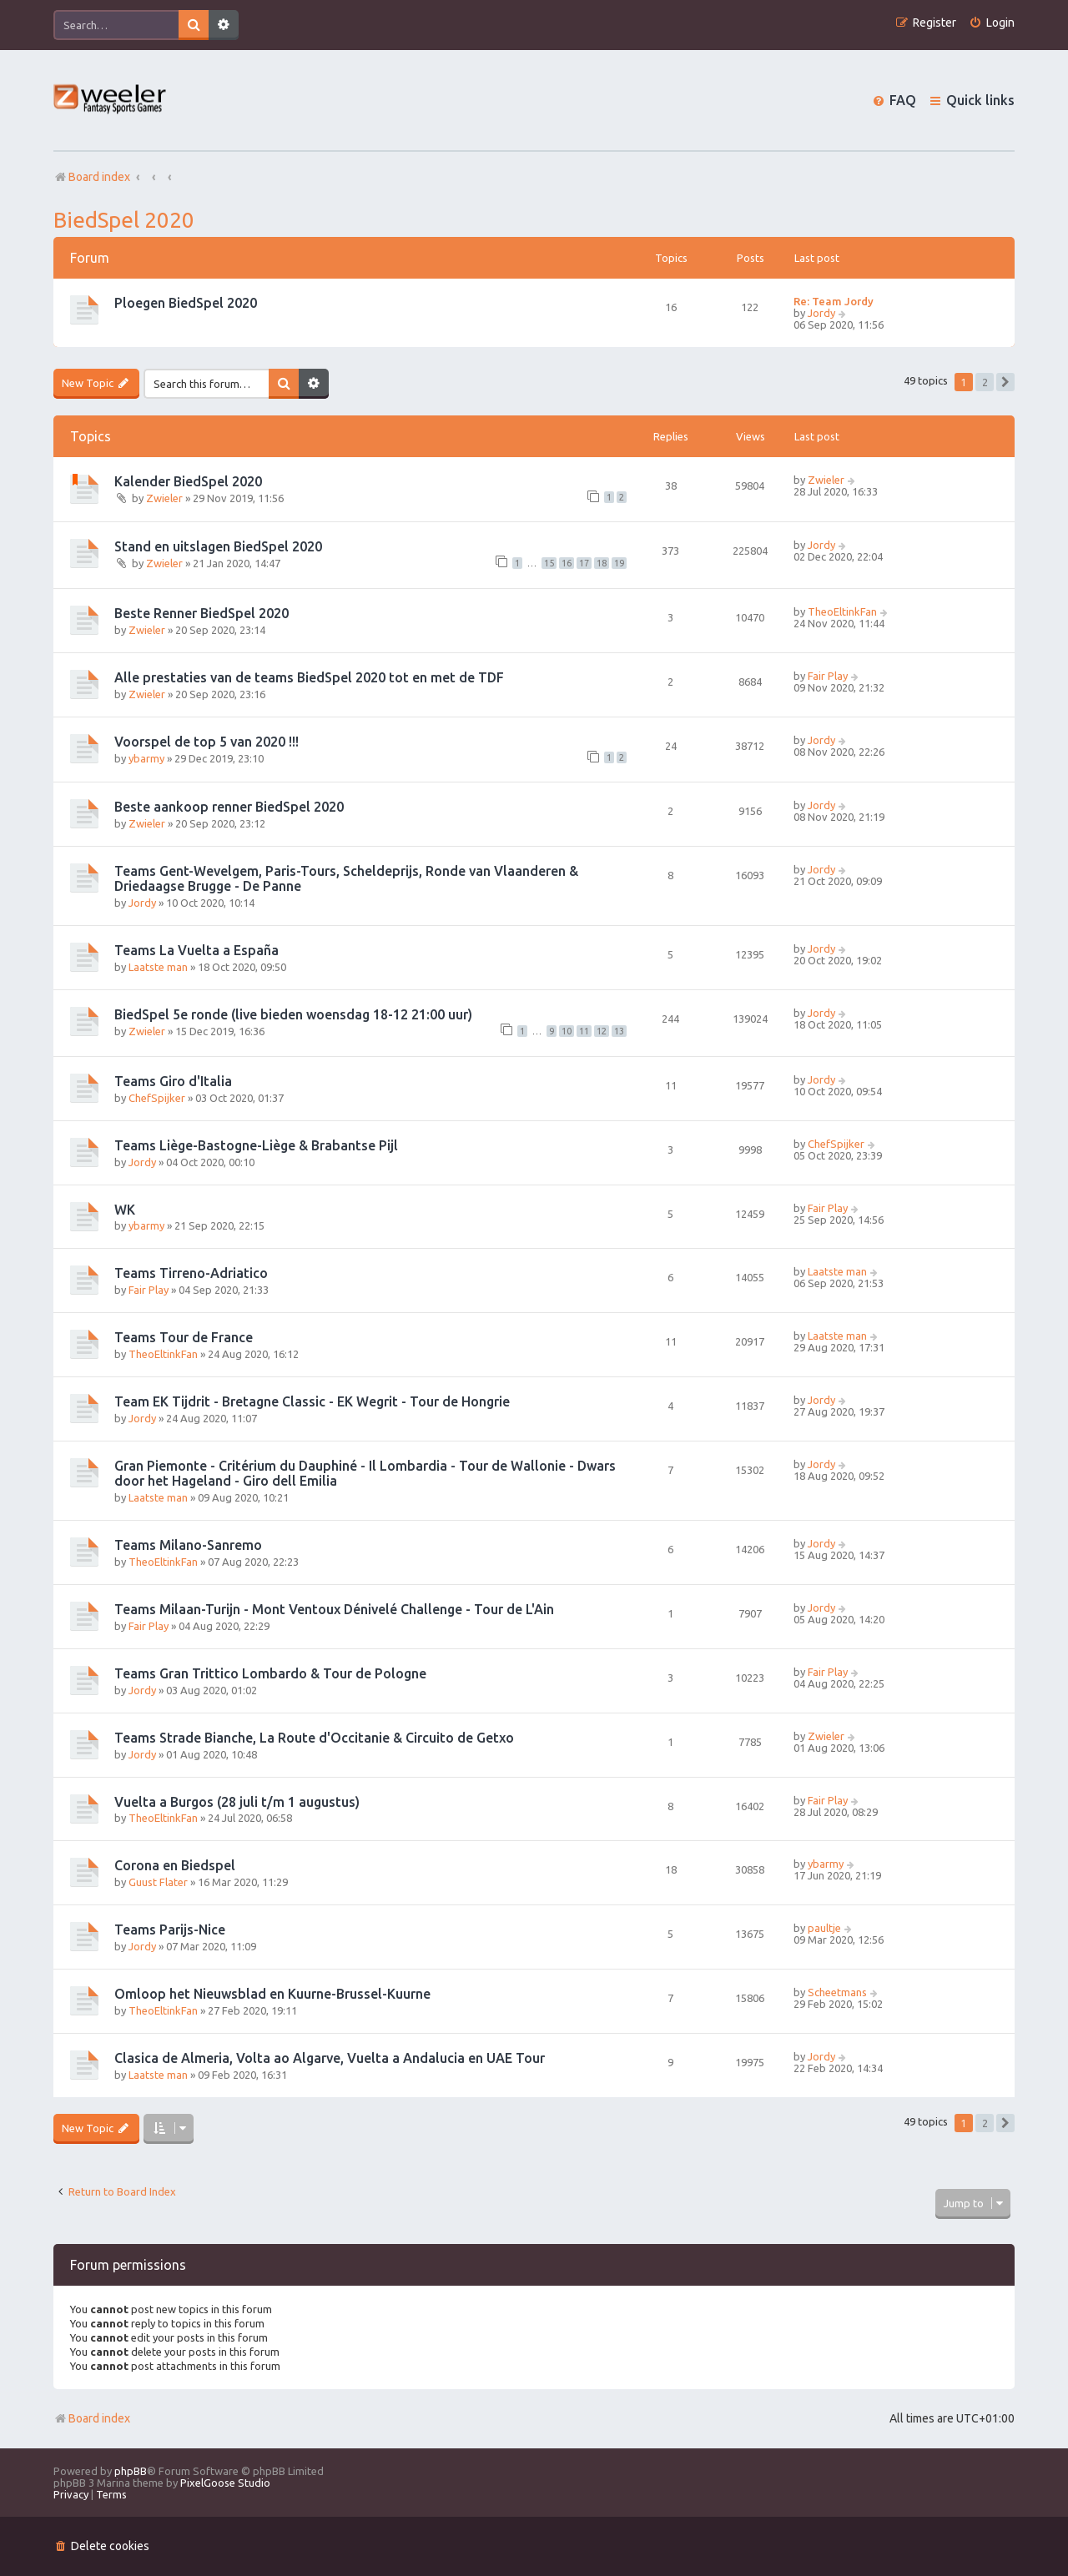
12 (602, 1031)
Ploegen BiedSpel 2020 (185, 302)
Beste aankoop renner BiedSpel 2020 (229, 806)
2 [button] (985, 382)
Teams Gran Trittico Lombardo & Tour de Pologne (270, 1673)
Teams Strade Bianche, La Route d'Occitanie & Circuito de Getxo (314, 1737)
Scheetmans (837, 1992)
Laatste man (158, 967)
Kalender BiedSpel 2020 (188, 481)
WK (124, 1209)
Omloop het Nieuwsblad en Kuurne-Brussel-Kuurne (272, 1993)
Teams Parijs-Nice (169, 1929)
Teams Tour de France (183, 1337)
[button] (1005, 382)
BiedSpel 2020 (123, 220)
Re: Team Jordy (833, 301)
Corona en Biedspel (174, 1865)
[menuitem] (992, 23)
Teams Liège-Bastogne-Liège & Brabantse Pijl (256, 1145)
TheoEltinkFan (842, 611)
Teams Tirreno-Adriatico (191, 1272)
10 (567, 1031)
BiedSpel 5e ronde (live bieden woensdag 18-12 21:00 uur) (293, 1014)
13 (619, 1031)
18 (602, 563)
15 (549, 563)
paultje (824, 1928)
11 (584, 1031)
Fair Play (828, 676)
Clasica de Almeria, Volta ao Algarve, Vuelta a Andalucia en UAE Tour (329, 2057)
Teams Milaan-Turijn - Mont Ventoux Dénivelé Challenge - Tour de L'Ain (334, 1609)
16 (567, 563)
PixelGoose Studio (225, 2482)
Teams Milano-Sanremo (188, 1544)
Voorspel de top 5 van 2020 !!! (206, 741)
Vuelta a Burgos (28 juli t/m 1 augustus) (237, 1801)
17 (584, 563)
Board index (91, 2418)
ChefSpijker (156, 1098)
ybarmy (146, 758)
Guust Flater (158, 1882)
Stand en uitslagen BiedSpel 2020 (218, 546)
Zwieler (164, 498)
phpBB (130, 2471)
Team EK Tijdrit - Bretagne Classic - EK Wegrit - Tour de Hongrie (312, 1401)
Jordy (821, 313)
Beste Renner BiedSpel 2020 (201, 613)
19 (619, 563)
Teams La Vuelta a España (196, 950)
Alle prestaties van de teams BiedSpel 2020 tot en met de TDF (309, 677)
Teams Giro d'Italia (173, 1081)
